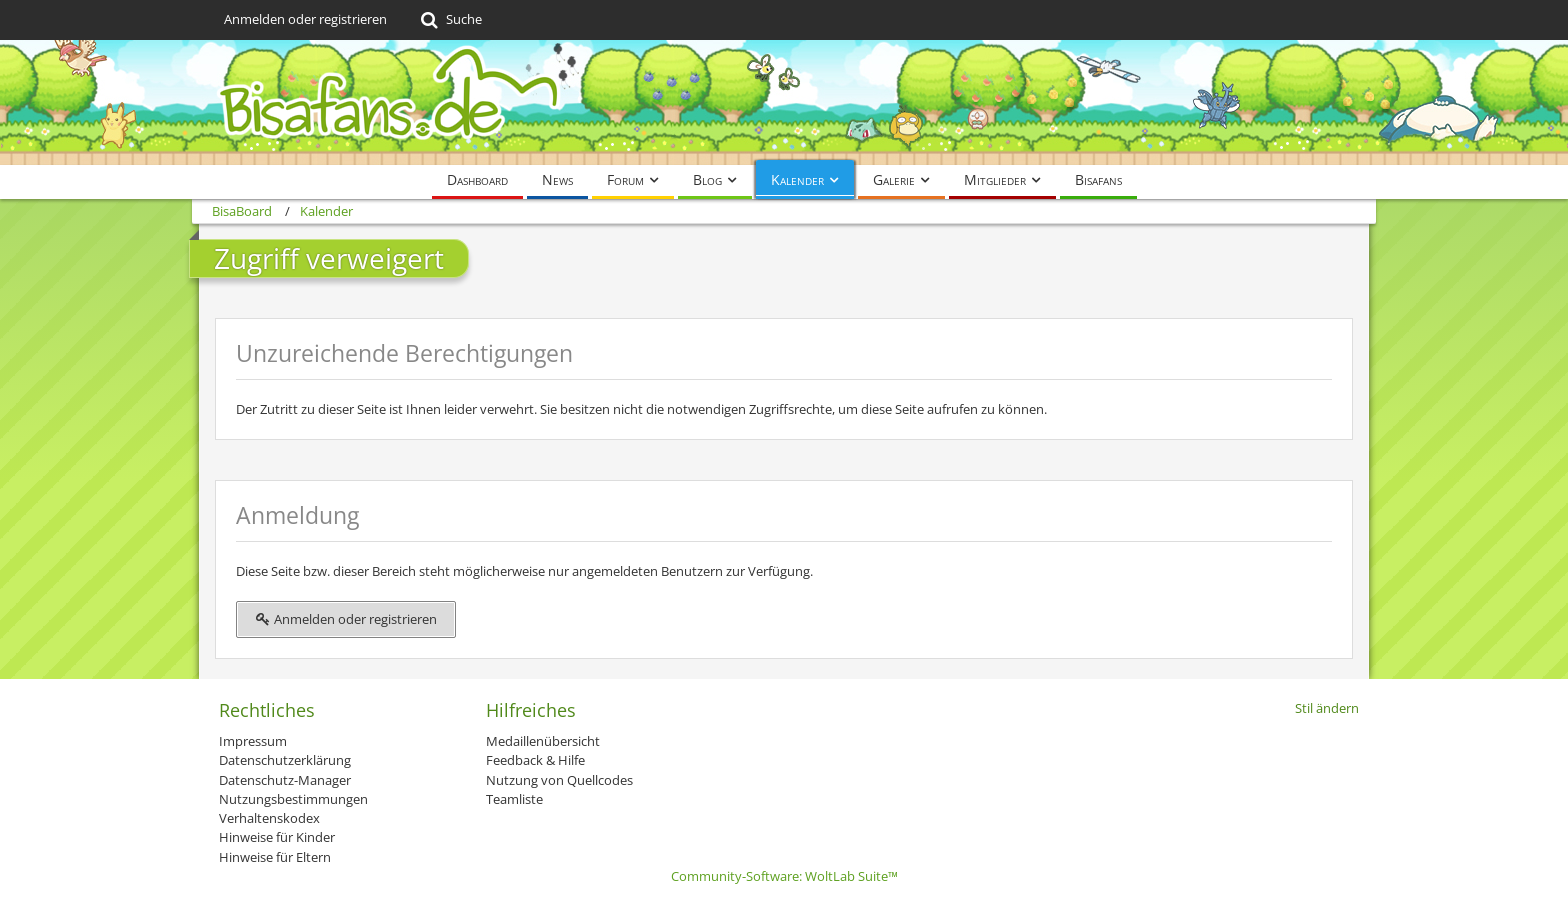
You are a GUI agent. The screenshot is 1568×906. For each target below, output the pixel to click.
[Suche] (449, 20)
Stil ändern (1327, 708)
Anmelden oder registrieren (305, 19)
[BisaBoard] (784, 102)
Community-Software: (784, 876)
